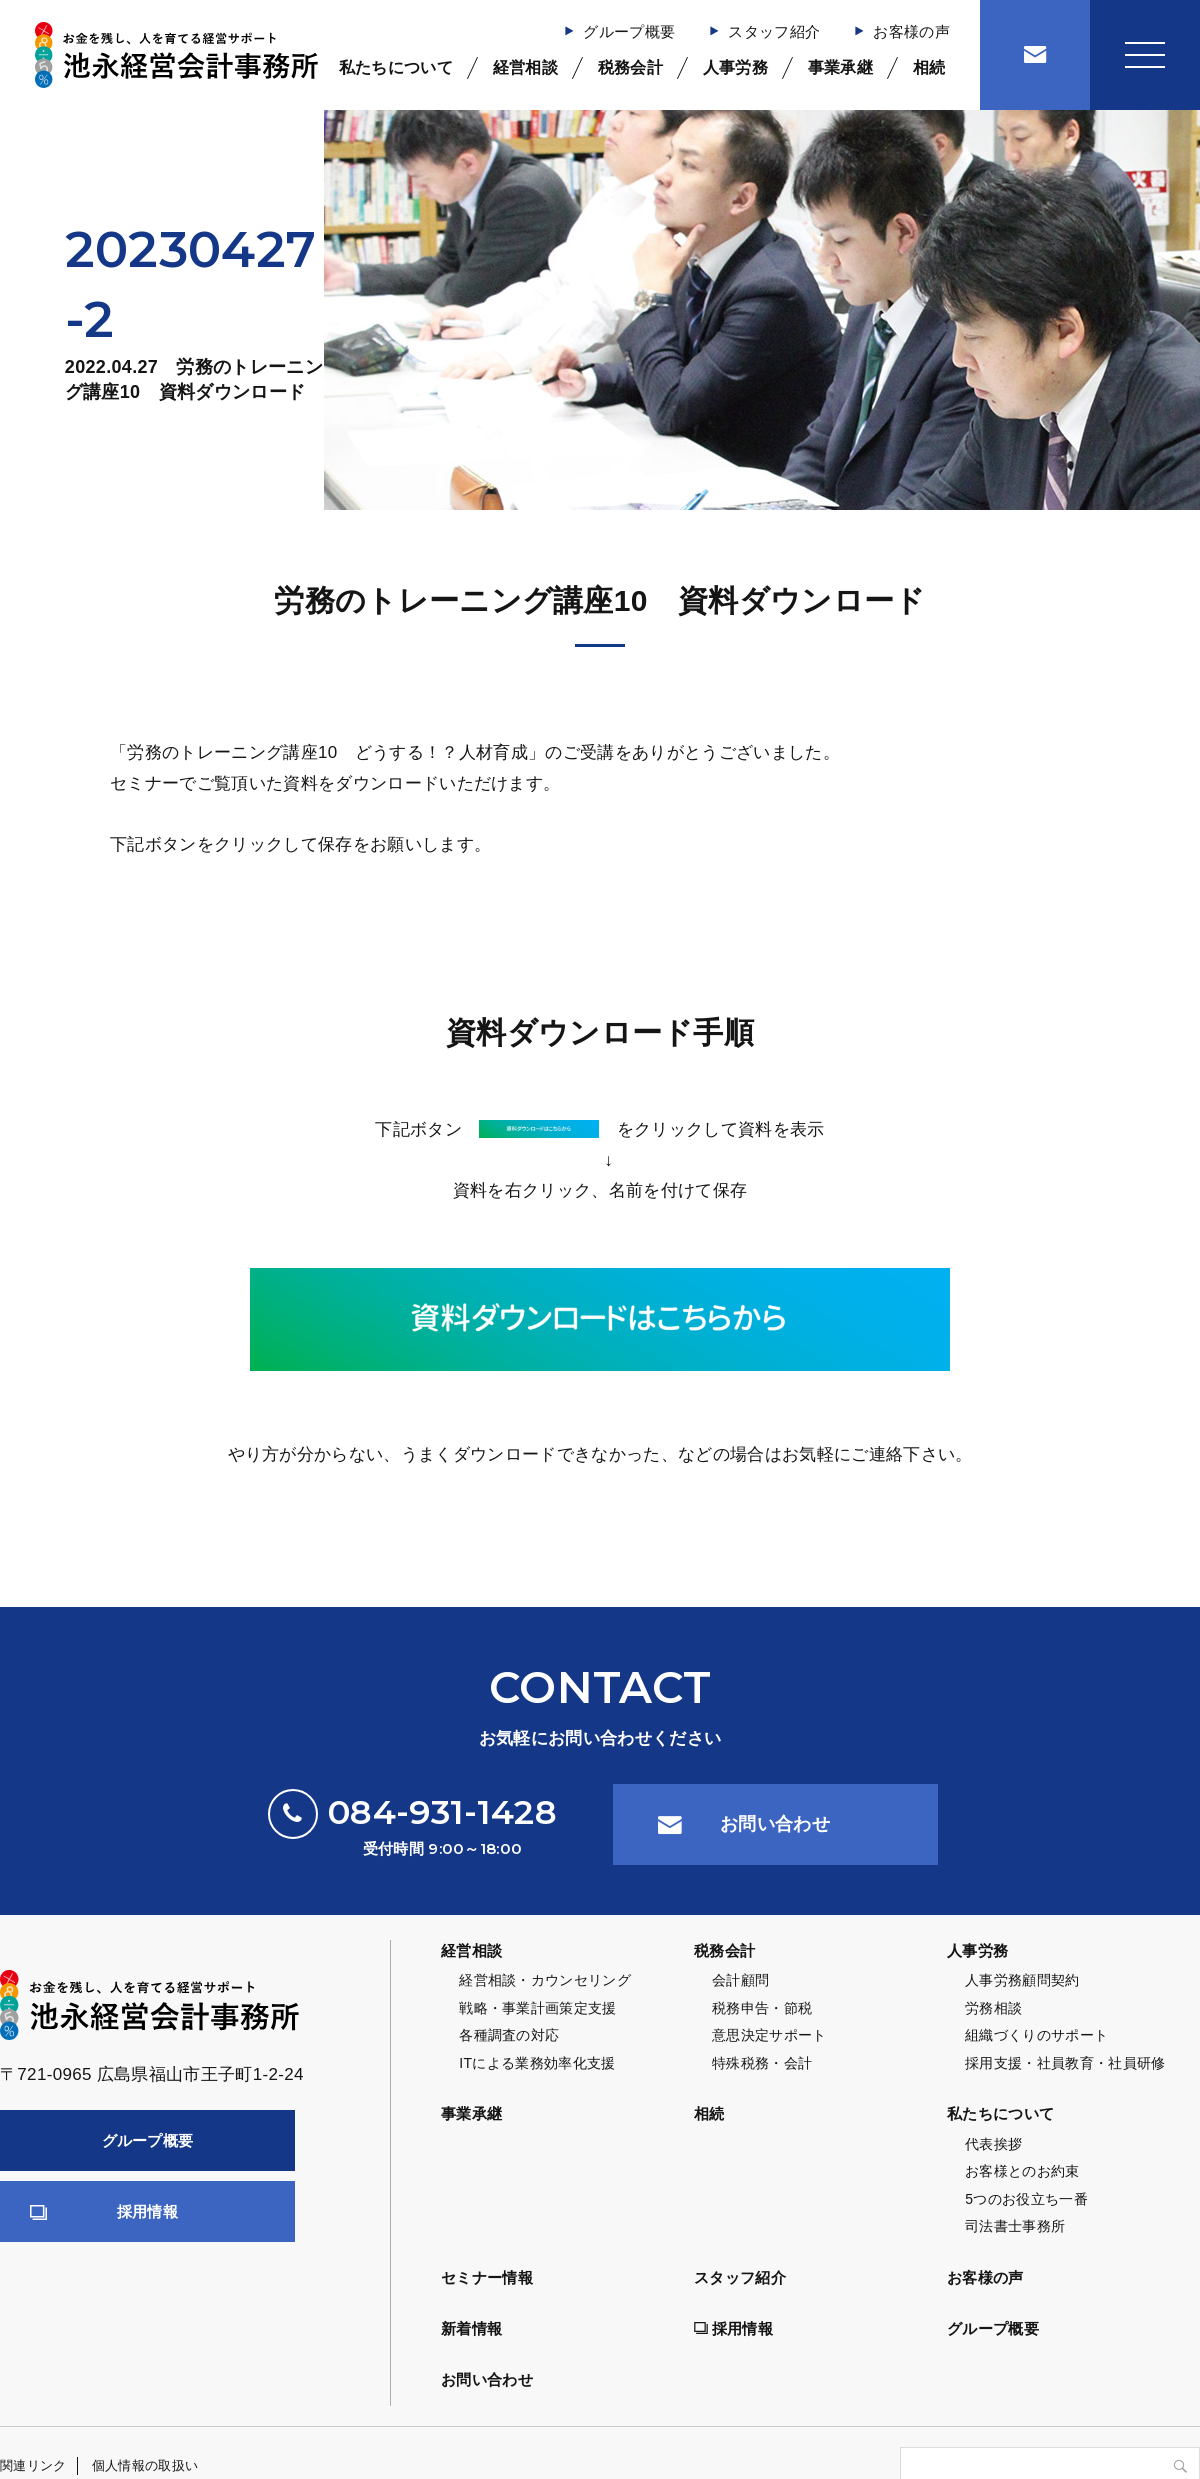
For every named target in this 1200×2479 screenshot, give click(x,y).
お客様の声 (911, 31)
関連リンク (33, 2465)
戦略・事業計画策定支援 (538, 2008)
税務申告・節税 (762, 2008)
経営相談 (525, 67)
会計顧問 (740, 1980)
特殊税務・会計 (762, 2063)
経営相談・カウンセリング (545, 1980)
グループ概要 (629, 31)
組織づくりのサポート (1036, 2035)
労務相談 (993, 2008)
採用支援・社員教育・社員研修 (1065, 2063)
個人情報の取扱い (145, 2465)
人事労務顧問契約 (1022, 1980)
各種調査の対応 (509, 2035)
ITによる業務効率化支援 (537, 2063)
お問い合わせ (775, 1824)
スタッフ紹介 (774, 31)
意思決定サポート (769, 2035)
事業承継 (840, 67)
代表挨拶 (993, 2144)
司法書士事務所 (1015, 2226)
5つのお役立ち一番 (1026, 2199)
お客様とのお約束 (1022, 2171)
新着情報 (471, 2328)
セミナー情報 (487, 2277)
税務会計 (630, 67)
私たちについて (396, 67)
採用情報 (147, 2211)
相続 (929, 67)
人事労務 (735, 67)
